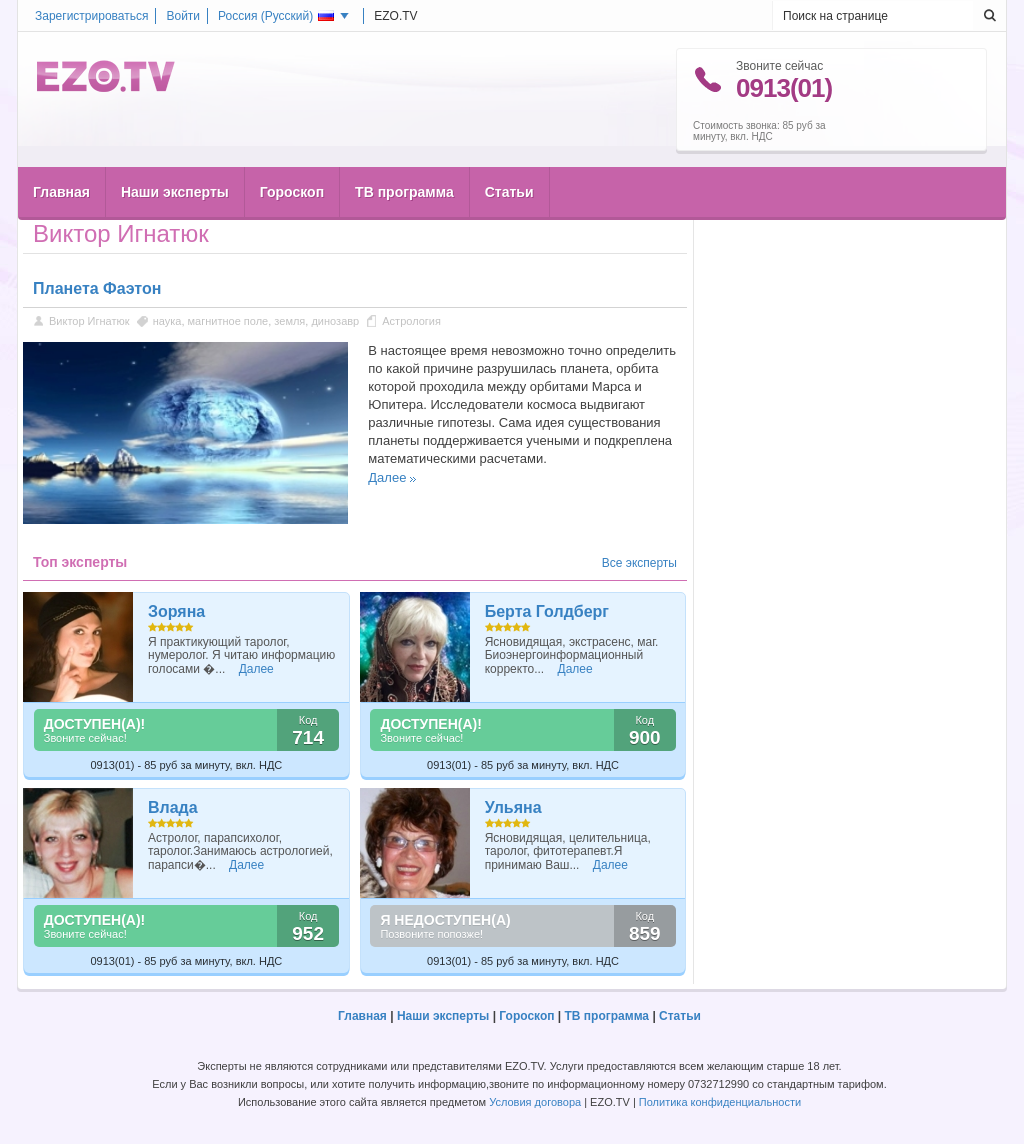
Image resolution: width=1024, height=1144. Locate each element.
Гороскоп (292, 151)
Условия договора (535, 1102)
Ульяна (513, 807)
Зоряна (176, 611)
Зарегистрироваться (91, 16)
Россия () (276, 16)
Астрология (411, 321)
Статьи (509, 151)
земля (289, 321)
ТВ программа (404, 151)
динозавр (335, 321)
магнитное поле (228, 321)
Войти (183, 16)
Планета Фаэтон (97, 288)
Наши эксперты (175, 151)
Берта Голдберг (547, 611)
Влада (173, 807)
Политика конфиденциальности (720, 1102)
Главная (61, 151)
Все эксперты (639, 563)
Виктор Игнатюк (89, 321)
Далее (387, 477)
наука (167, 321)
